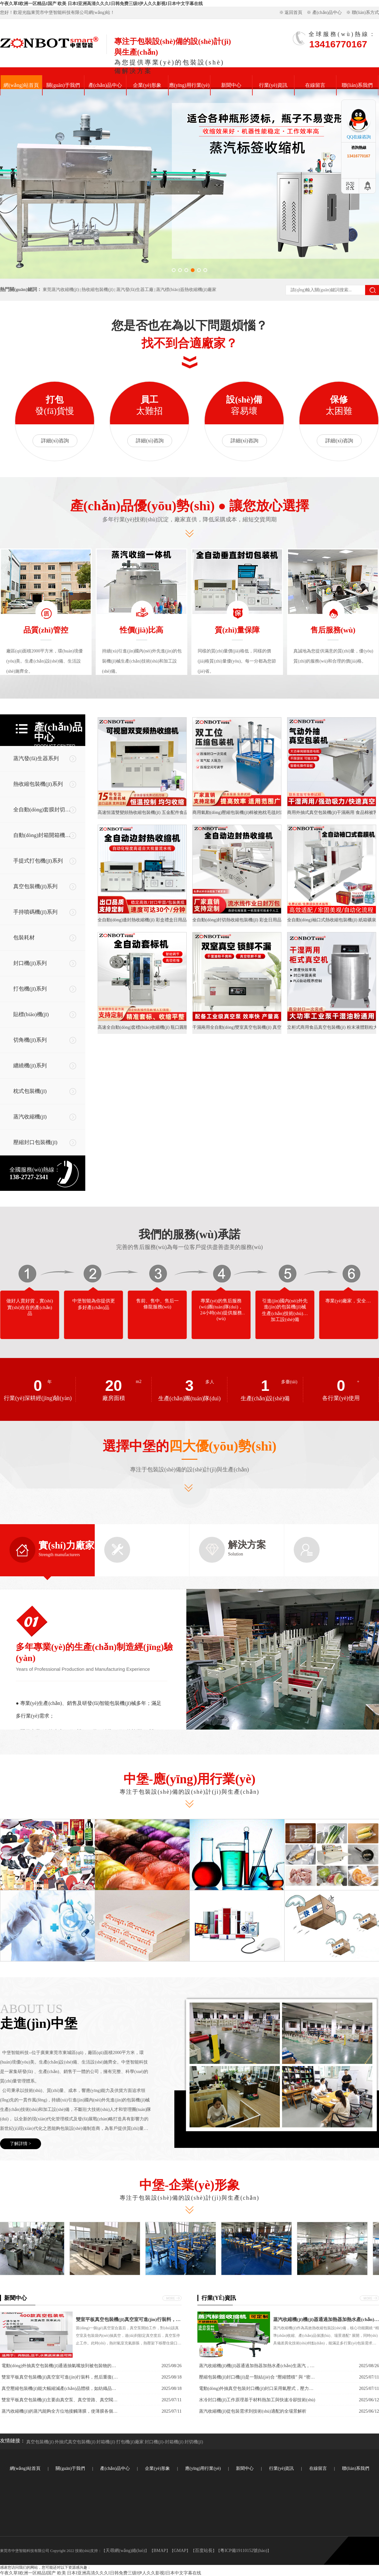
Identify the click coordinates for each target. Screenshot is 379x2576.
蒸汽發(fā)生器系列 (36, 758)
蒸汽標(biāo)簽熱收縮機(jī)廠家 (186, 289)
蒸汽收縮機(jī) (30, 1117)
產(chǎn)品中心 (327, 12)
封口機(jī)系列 (30, 963)
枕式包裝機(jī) (30, 1091)
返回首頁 (293, 12)
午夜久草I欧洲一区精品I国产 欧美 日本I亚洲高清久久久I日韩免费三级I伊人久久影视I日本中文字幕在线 (101, 3)
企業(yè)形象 (147, 85)
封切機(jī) (193, 2442)
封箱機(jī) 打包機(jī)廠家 (120, 2442)
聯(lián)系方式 (365, 12)
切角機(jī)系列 (30, 1040)
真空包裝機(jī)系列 (35, 886)
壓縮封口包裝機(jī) (35, 1142)
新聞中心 (231, 85)
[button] (174, 270)
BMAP (159, 2550)
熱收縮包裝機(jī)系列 (38, 784)
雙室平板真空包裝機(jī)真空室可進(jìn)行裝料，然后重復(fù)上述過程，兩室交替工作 (129, 2319)
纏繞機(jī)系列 (30, 1066)
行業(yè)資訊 (273, 85)
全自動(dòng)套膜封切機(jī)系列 (44, 810)
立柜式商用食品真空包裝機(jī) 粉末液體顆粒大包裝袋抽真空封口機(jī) (331, 1027)
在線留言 (315, 85)
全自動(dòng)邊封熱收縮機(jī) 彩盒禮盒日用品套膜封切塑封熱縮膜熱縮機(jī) (142, 920)
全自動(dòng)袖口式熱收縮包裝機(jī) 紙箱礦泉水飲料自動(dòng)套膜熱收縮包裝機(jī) (331, 920)
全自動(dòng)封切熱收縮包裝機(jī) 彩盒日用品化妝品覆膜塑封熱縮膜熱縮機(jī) (236, 920)
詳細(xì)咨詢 (55, 440)
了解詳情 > (20, 2143)
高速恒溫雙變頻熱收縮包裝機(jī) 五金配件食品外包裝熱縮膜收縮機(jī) (142, 812)
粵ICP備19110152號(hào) (243, 2550)
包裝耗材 (24, 938)
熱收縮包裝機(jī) (97, 289)
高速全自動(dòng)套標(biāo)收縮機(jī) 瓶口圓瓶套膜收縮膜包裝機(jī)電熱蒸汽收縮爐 (142, 1027)
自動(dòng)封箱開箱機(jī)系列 (44, 835)
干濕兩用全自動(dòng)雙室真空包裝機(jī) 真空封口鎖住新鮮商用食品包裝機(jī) (236, 1027)
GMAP (180, 2550)
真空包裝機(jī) (40, 2442)
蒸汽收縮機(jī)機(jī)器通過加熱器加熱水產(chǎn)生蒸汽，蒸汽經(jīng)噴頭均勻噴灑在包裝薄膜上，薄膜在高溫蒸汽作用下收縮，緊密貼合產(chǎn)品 (326, 2319)
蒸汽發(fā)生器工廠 (134, 289)
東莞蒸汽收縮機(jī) (61, 289)
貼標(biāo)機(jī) (31, 1014)
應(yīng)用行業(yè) (189, 85)
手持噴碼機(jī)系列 (35, 912)
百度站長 (204, 2550)
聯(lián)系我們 (357, 85)
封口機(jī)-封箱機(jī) (164, 2442)
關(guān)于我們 (63, 85)
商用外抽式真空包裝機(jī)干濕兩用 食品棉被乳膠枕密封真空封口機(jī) (331, 812)
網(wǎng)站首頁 (21, 85)
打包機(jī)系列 (30, 989)
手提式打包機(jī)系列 (38, 861)
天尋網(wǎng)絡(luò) (125, 2550)
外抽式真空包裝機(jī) (75, 2442)
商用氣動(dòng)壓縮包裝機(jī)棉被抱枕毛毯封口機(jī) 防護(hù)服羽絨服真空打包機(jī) (236, 812)
